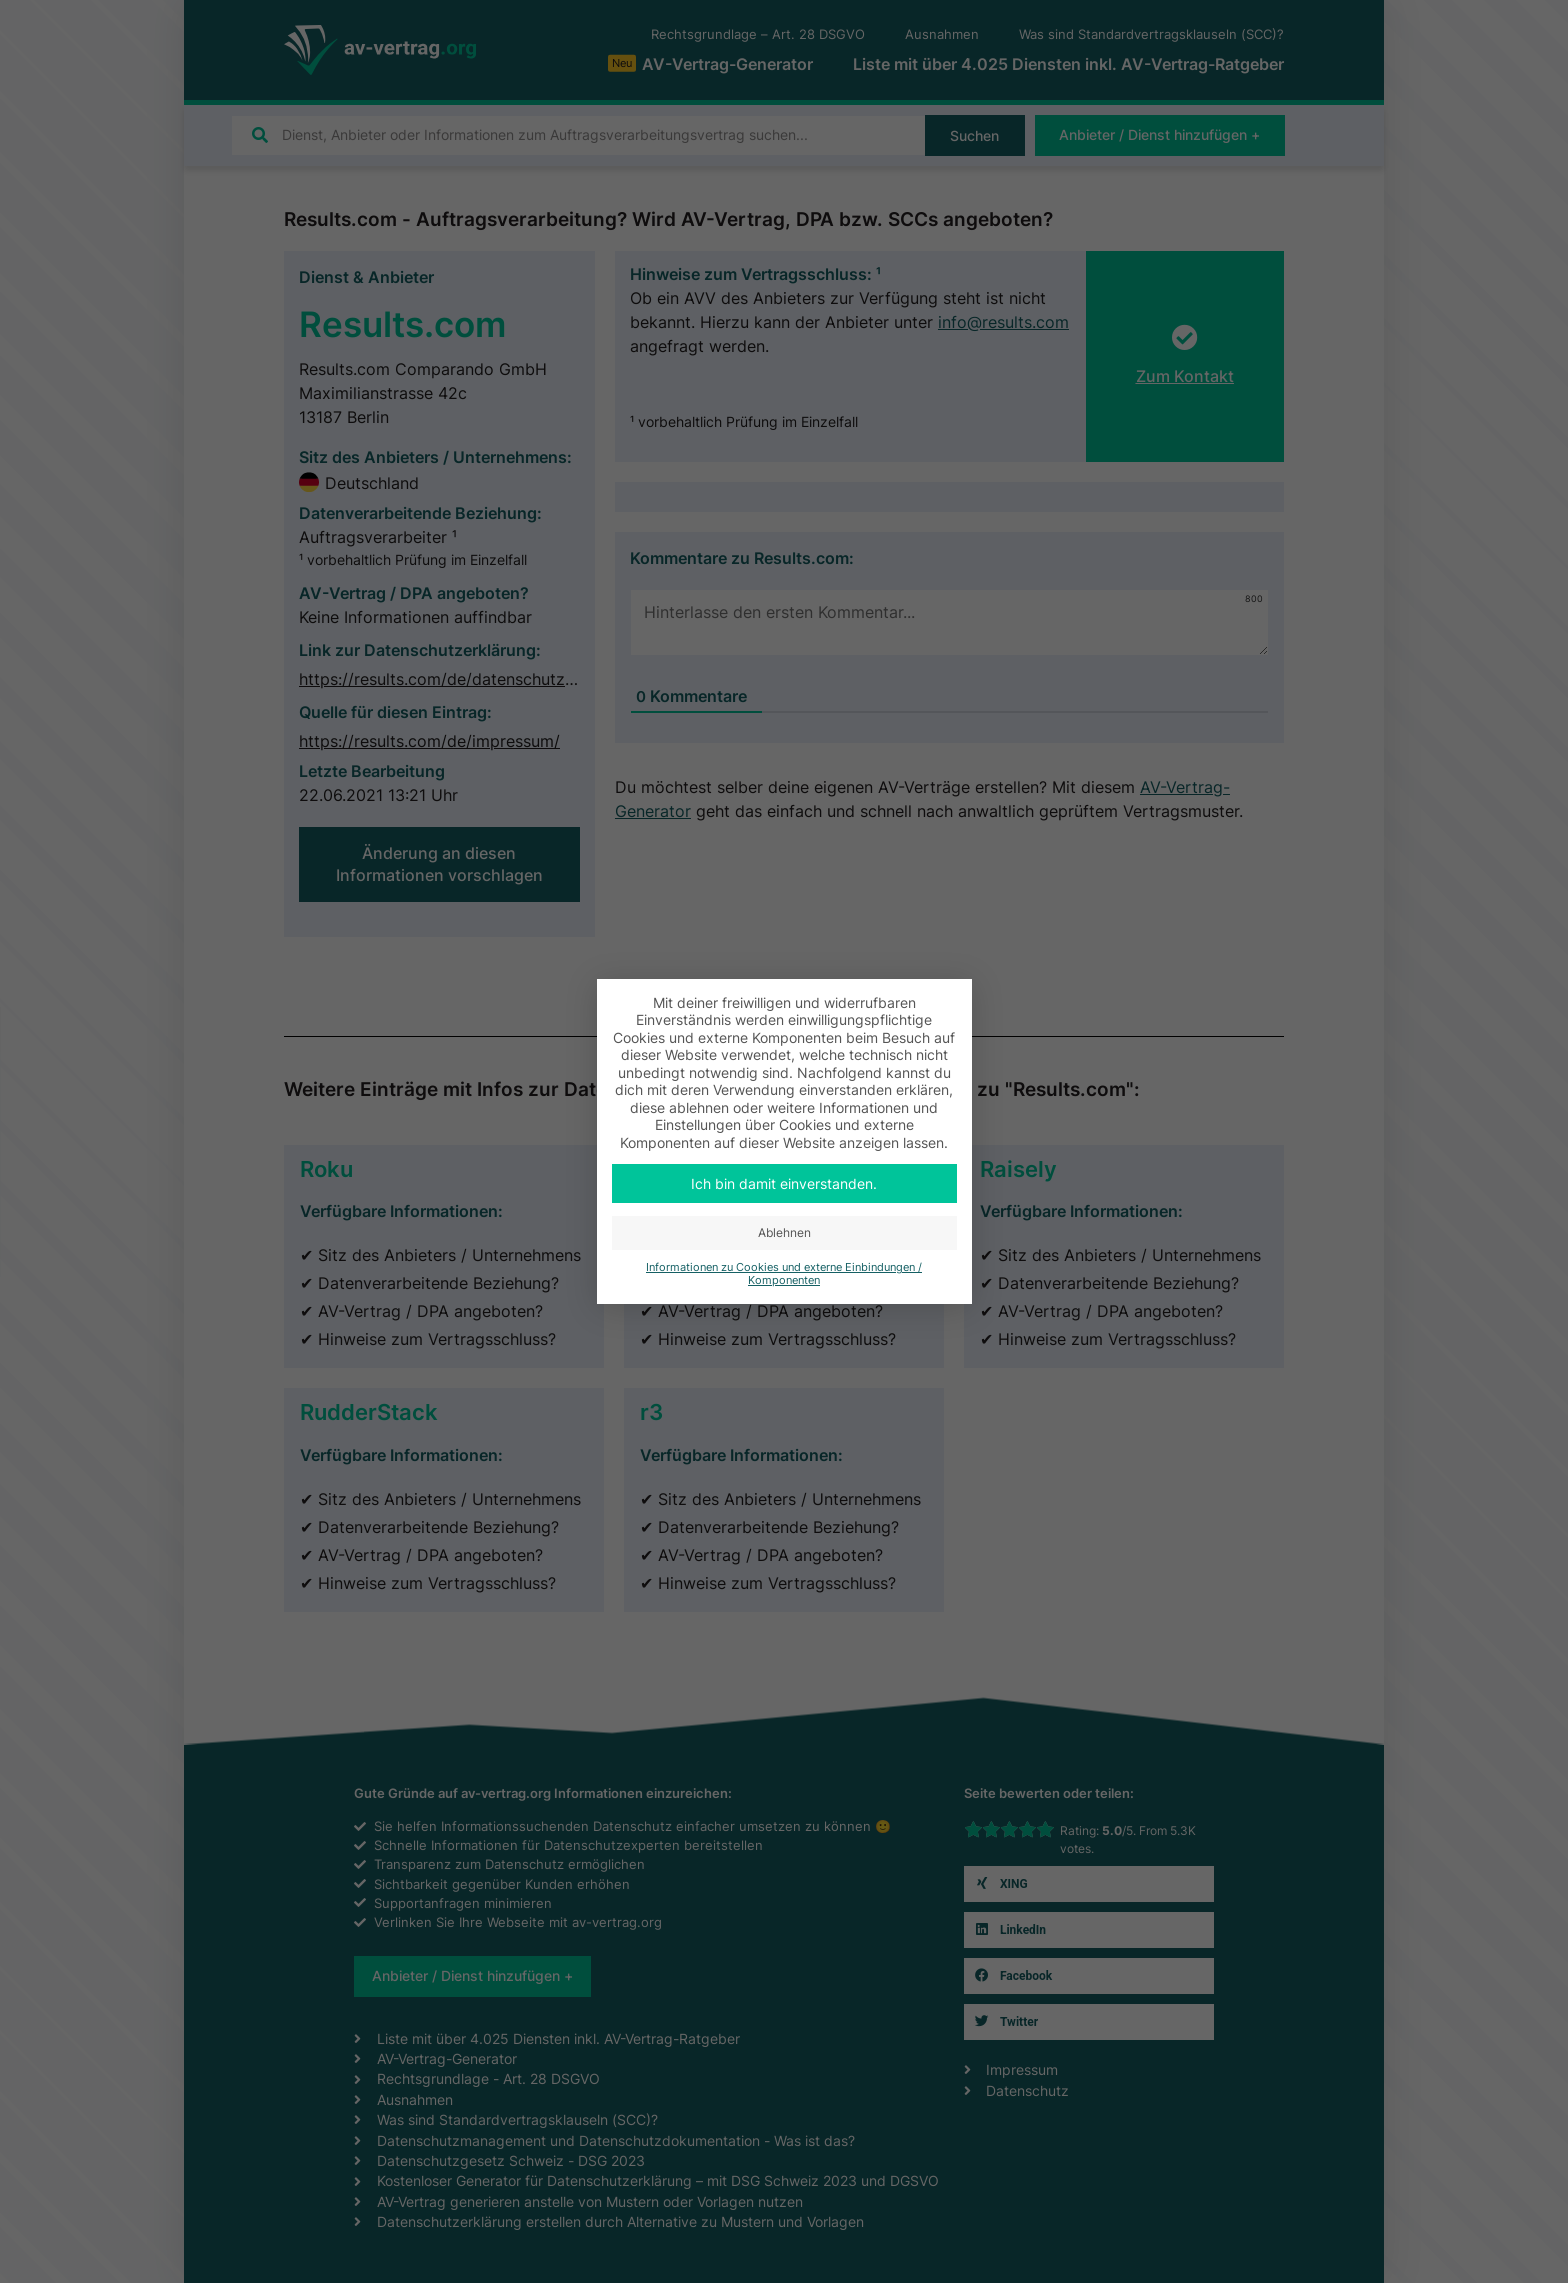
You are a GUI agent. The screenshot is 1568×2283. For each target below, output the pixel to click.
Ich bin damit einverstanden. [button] (784, 1183)
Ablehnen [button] (784, 1232)
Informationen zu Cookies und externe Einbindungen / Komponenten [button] (784, 1274)
